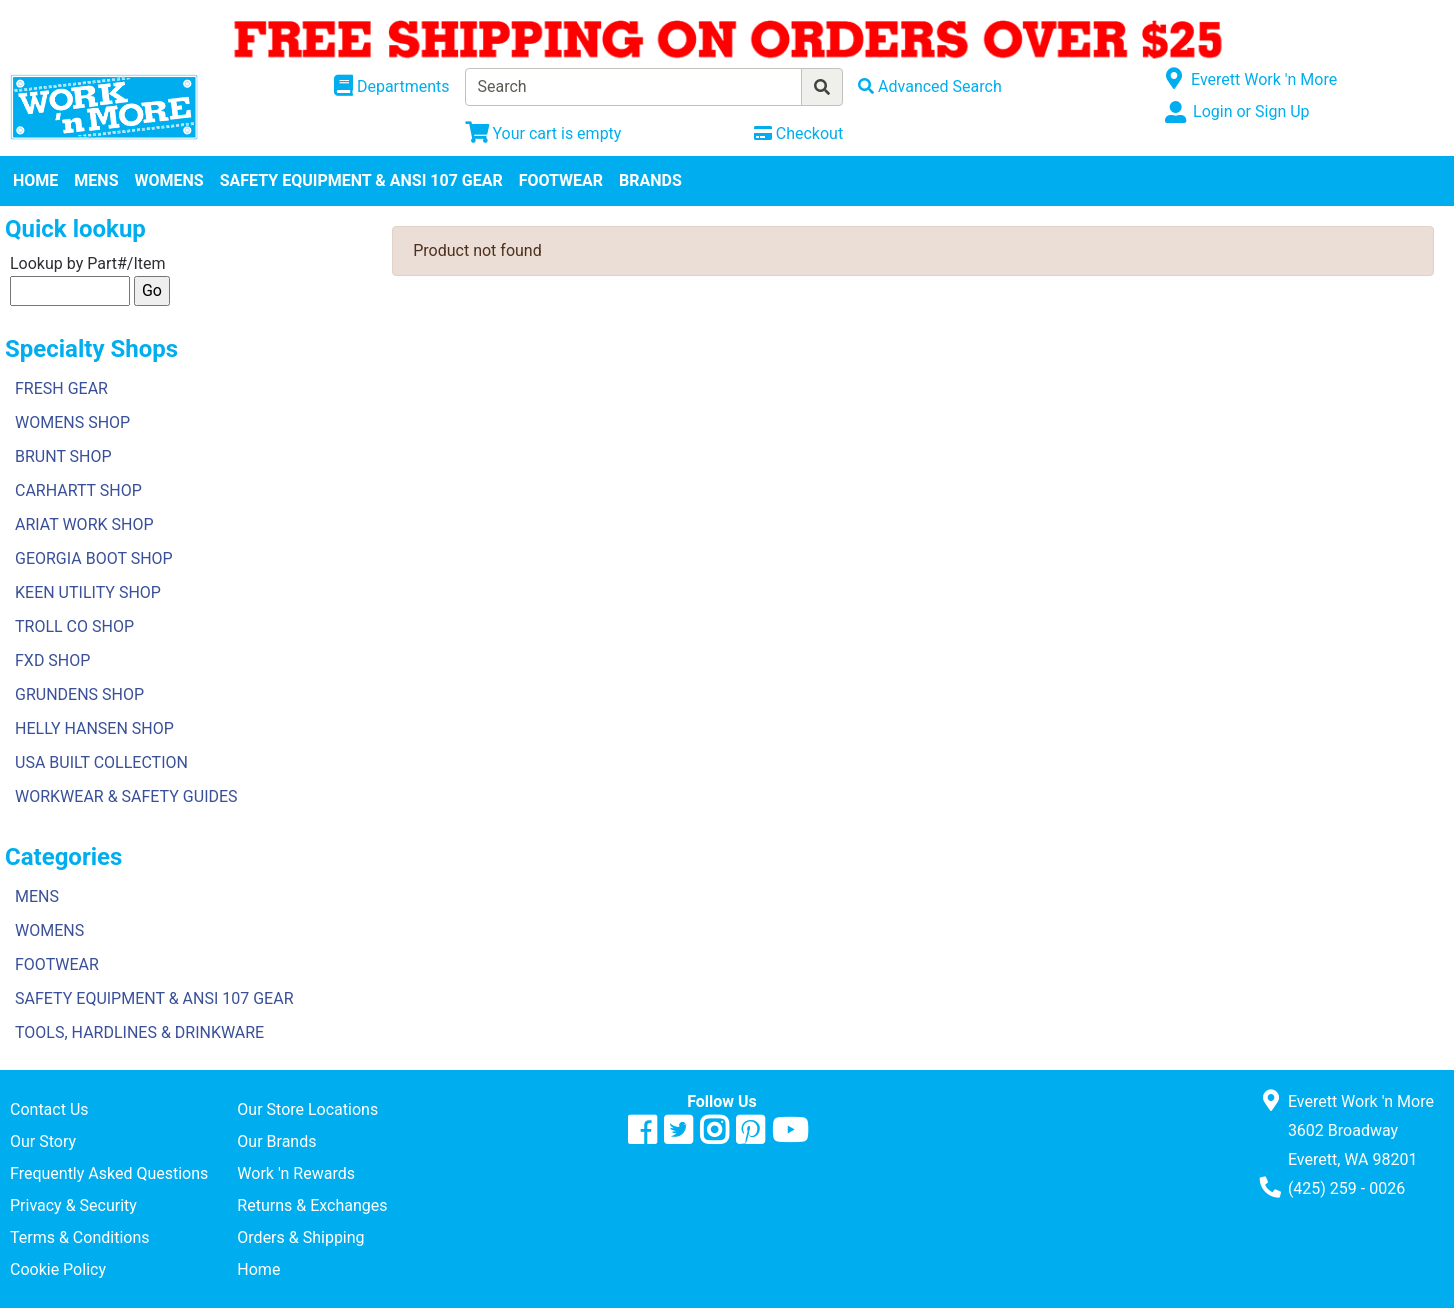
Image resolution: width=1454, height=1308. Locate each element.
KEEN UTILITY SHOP (88, 592)
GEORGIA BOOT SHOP (94, 558)
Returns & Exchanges (312, 1205)
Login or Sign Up (1251, 111)
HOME (35, 180)
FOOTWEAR (561, 180)
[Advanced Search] (930, 86)
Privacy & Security (73, 1205)
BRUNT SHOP (63, 456)
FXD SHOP (52, 660)
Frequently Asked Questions (109, 1173)
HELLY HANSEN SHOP (94, 728)
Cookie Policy (58, 1269)
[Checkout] (798, 133)
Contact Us (49, 1109)
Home (258, 1269)
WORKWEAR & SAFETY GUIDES (126, 796)
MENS (96, 180)
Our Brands (276, 1141)
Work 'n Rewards (296, 1173)
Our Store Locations (307, 1109)
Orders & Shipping (300, 1237)
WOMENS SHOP (72, 422)
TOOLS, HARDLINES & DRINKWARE (139, 1032)
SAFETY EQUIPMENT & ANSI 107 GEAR (361, 180)
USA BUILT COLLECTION (101, 762)
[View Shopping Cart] (543, 133)
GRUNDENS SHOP (79, 694)
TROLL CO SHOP (74, 626)
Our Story (43, 1141)
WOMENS (169, 180)
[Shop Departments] (392, 87)
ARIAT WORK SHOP (84, 524)
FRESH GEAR (61, 388)
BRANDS (650, 180)
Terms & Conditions (80, 1237)
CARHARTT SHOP (78, 490)
